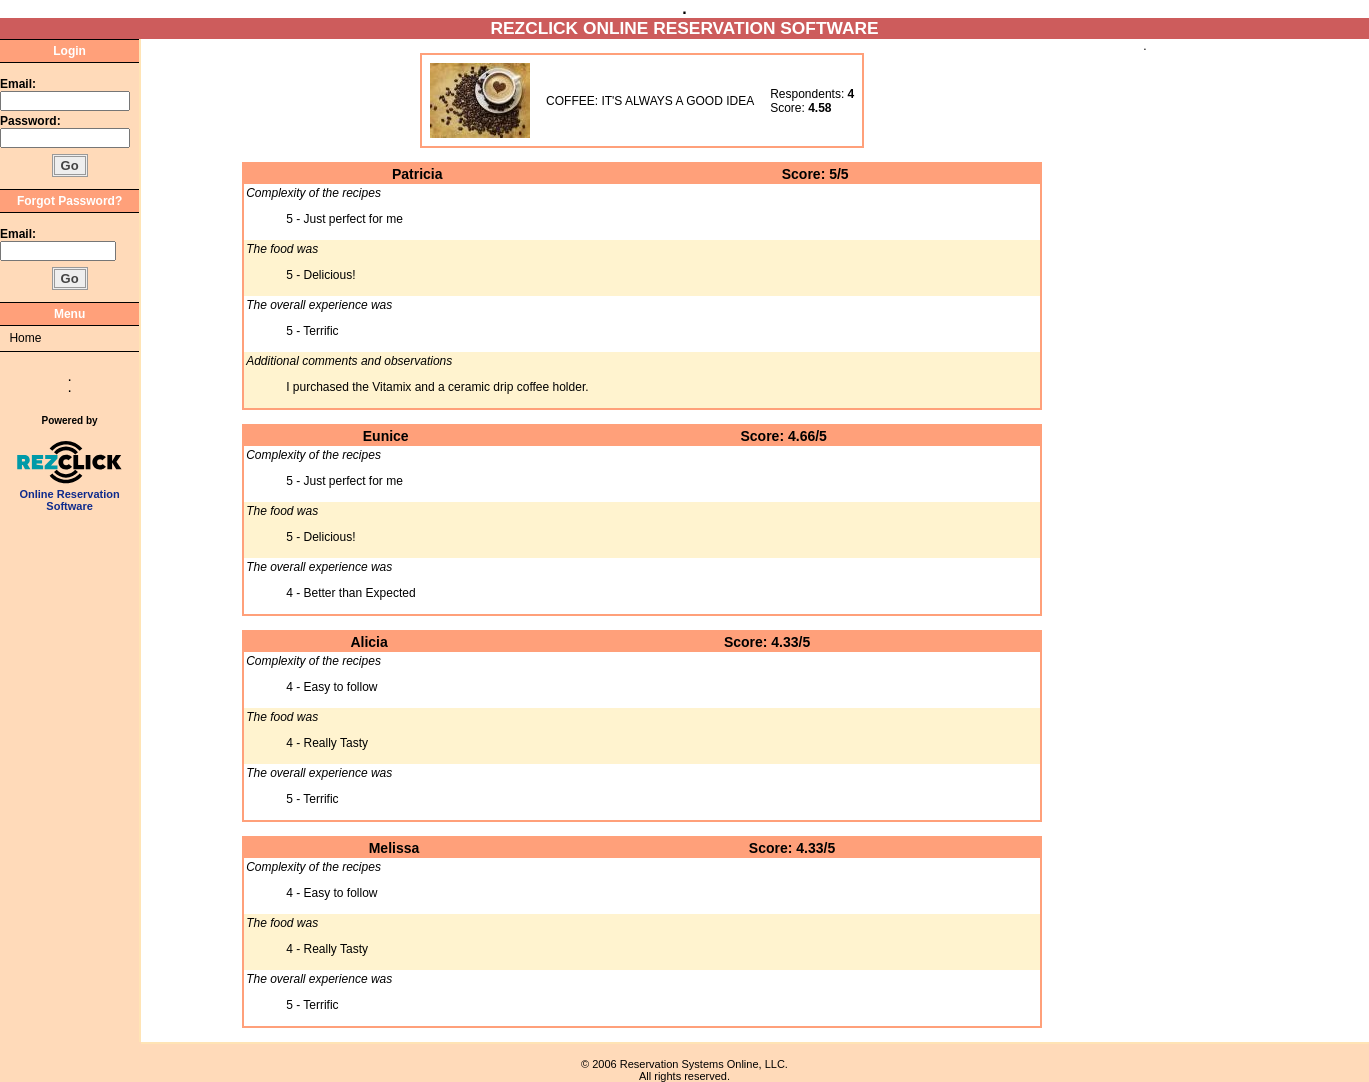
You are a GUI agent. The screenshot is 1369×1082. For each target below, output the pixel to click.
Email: (18, 84)
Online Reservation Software (69, 495)
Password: (32, 121)
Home (25, 338)
